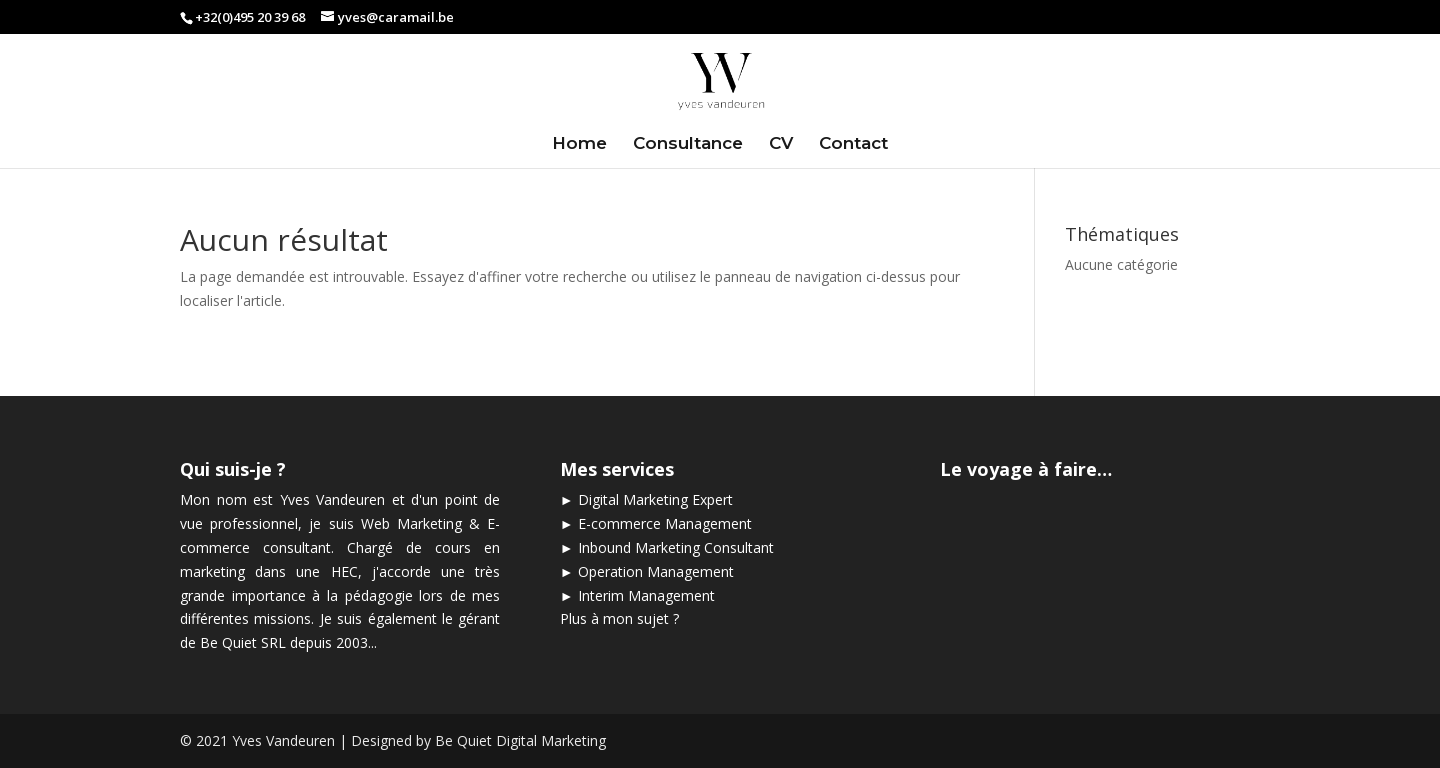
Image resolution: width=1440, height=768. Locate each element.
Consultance (688, 144)
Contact (853, 144)
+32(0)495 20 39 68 (250, 17)
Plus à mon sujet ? (619, 618)
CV (781, 144)
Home (579, 144)
